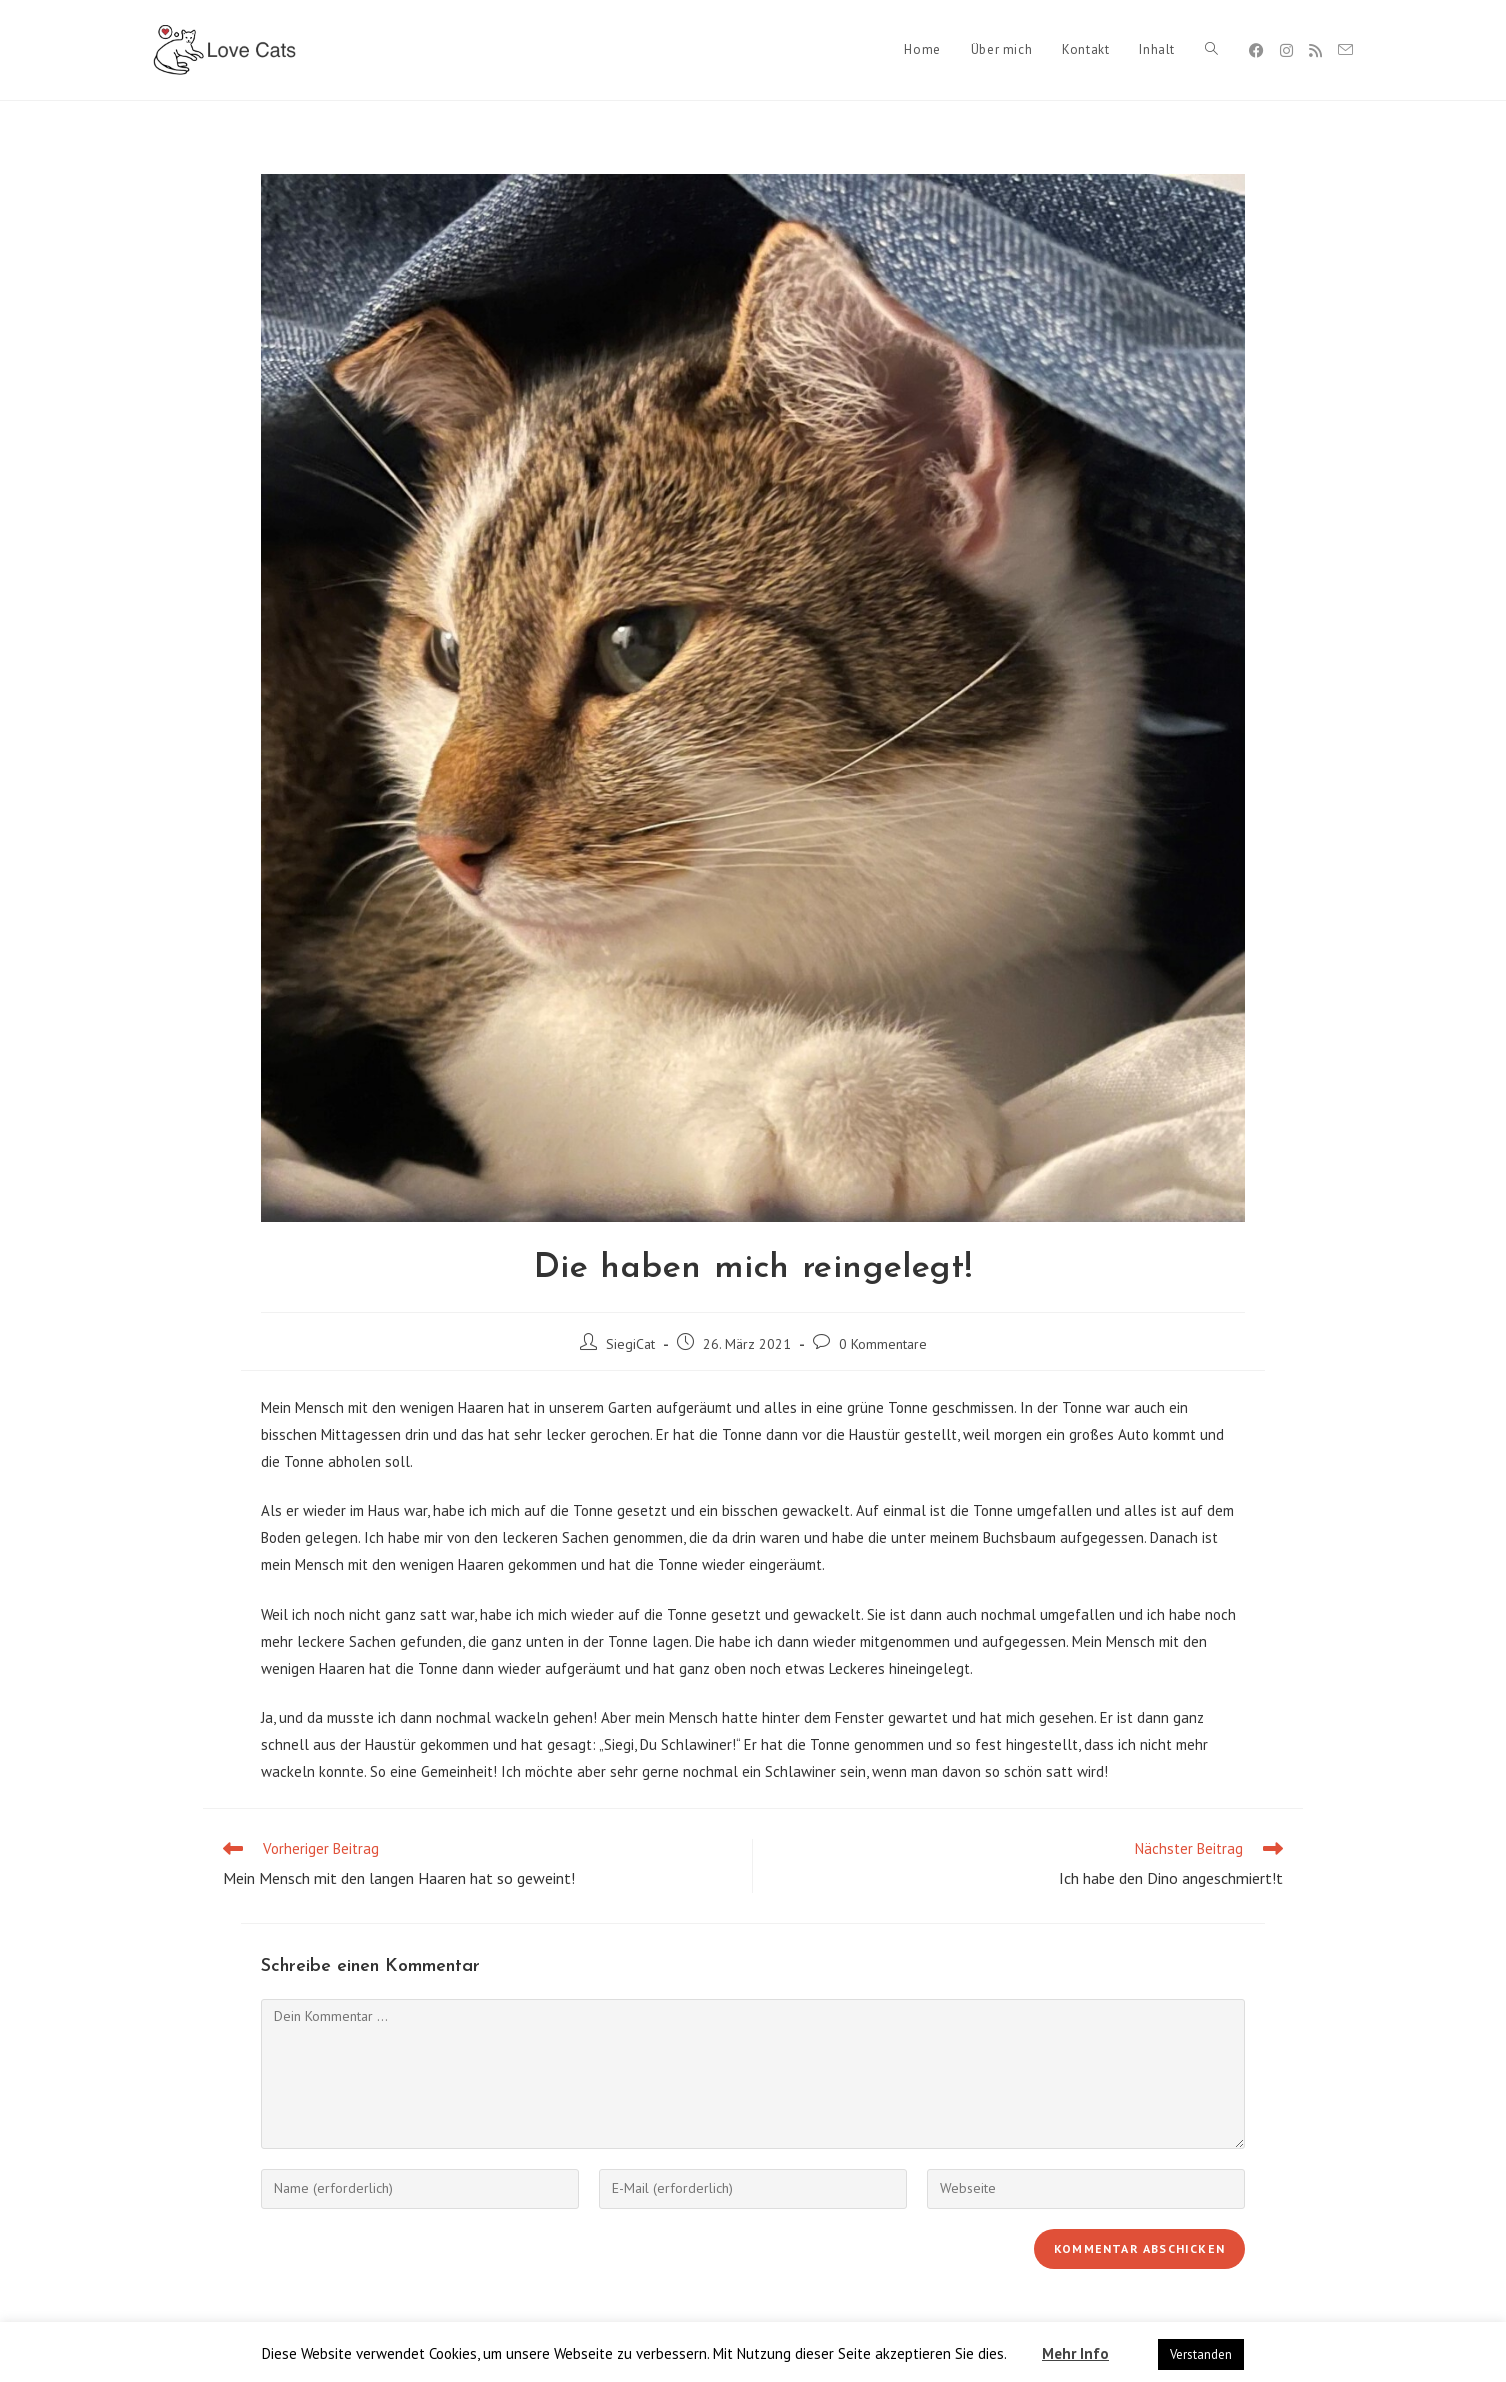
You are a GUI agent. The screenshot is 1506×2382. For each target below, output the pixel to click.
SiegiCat (630, 1344)
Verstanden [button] (1201, 2354)
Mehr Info (1075, 2353)
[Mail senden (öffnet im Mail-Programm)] (1345, 50)
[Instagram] (1286, 50)
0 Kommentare (883, 1344)
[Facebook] (1256, 50)
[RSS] (1315, 50)
